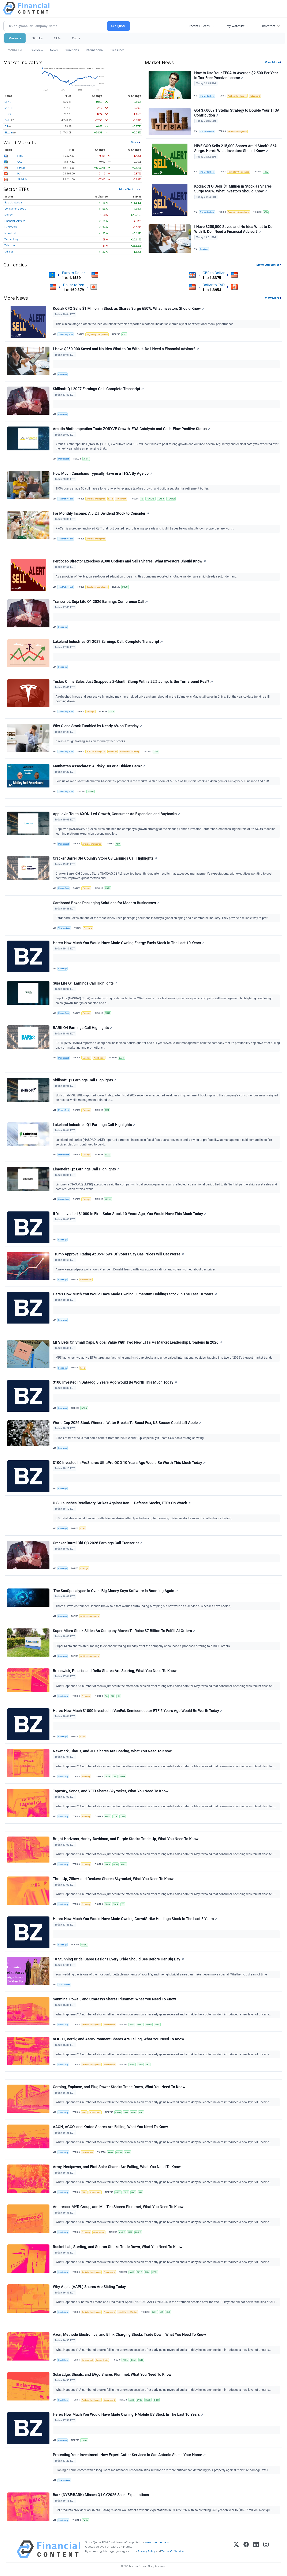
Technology (11, 239)
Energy (8, 215)
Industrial (10, 233)
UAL (141, 2112)
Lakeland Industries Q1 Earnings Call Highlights (94, 1125)
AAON (110, 2152)
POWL (140, 2024)
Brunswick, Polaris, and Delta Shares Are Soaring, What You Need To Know (115, 1671)
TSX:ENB (150, 499)
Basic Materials (13, 202)
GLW (126, 2112)
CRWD (84, 1945)
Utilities (8, 251)
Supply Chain (102, 2360)
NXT (133, 2192)
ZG (123, 1904)
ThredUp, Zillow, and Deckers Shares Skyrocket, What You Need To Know (113, 1879)
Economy (112, 751)
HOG (115, 1864)
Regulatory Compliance (238, 172)
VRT (148, 2064)
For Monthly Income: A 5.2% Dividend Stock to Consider (101, 513)
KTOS (127, 2152)
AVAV (132, 2064)
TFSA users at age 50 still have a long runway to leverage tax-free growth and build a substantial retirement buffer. (132, 488)
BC (106, 1696)
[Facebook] (246, 2549)
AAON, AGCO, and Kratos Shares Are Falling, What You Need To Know (110, 2127)
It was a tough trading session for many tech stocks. (91, 741)
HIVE (266, 172)
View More (272, 62)
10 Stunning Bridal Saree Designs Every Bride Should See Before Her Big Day (118, 1959)
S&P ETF (9, 108)
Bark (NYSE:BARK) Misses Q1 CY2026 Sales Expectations (101, 2495)
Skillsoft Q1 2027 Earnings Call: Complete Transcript (98, 389)
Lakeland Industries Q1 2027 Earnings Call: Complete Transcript (108, 641)
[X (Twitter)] (236, 2549)
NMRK (122, 1776)
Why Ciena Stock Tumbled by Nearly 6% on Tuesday (97, 726)
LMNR (108, 1199)
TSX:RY (161, 499)
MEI (141, 2360)
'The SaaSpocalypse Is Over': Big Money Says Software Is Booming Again (115, 1591)
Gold (7, 120)
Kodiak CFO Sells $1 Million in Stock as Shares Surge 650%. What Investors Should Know (233, 188)
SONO (108, 1816)
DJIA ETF (9, 102)
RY (142, 499)
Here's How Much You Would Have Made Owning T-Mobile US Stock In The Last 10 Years (128, 2414)
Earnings (90, 711)
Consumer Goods (15, 208)
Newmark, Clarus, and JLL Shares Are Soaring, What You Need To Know (112, 1751)
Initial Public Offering (129, 751)
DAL (113, 1696)
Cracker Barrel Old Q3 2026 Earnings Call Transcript (97, 1543)
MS (161, 2312)
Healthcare (11, 227)
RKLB (139, 2272)
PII (119, 1696)
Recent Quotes (199, 26)
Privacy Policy (146, 2551)
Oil (6, 126)
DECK (107, 1904)
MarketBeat (63, 459)
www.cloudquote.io (157, 2542)
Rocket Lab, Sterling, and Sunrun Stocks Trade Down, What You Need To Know (117, 2247)
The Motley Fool (207, 96)
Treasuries (117, 50)
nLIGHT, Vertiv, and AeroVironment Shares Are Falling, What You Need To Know (118, 2039)
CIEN (156, 751)
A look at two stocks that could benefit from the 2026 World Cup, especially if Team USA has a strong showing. (130, 1438)
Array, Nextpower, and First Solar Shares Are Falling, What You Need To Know (117, 2167)
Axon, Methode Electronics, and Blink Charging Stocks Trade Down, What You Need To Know (129, 2334)
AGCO (119, 2152)
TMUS (84, 2440)
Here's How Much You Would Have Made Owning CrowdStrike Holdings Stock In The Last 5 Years (135, 1919)
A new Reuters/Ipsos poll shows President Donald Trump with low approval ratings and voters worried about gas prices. (136, 1269)
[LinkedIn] (256, 2549)
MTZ (130, 2232)
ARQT (86, 459)
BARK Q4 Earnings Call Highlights (82, 1028)
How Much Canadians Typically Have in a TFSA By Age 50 (102, 473)
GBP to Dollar (213, 272)
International (94, 50)
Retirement (255, 96)
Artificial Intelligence (237, 96)
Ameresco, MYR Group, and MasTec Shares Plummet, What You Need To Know (118, 2207)
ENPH (118, 2112)
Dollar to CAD (213, 284)
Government (86, 1279)
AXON (125, 2360)
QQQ (7, 114)
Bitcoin (8, 132)
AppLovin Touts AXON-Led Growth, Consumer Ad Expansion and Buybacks (116, 814)
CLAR (107, 1776)
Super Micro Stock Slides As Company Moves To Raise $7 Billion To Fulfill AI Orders (124, 1631)
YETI (122, 1816)
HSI (19, 173)
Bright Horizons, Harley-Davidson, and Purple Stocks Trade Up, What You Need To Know (125, 1839)
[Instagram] (266, 2549)
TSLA (111, 711)
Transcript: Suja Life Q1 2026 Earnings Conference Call (100, 601)
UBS (168, 2312)
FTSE (20, 156)
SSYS (157, 2024)
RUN (147, 2272)
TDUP (115, 1904)
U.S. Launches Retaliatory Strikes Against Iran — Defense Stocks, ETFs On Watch (122, 1503)
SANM (149, 2024)
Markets (14, 38)
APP (118, 844)
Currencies (71, 50)
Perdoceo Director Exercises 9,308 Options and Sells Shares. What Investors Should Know (129, 561)
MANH (90, 791)
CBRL (107, 888)
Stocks (37, 38)
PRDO (125, 587)
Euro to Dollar (73, 272)
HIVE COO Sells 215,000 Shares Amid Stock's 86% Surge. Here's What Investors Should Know (235, 148)
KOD (266, 212)
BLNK (133, 2360)
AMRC (122, 2232)
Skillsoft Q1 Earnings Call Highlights (84, 1080)
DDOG (84, 1408)
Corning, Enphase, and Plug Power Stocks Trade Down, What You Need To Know (119, 2087)
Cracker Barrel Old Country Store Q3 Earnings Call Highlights (105, 858)
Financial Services (14, 221)
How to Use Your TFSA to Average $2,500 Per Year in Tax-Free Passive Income (236, 75)
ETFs (57, 38)
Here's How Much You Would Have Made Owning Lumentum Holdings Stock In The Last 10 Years (135, 1294)
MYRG (138, 2232)
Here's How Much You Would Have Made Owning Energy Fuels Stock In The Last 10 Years (129, 943)
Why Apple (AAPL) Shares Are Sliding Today (89, 2287)
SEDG (147, 2400)
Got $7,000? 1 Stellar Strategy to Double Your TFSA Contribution (236, 112)
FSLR (126, 2192)
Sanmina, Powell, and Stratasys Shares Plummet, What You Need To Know (114, 1999)
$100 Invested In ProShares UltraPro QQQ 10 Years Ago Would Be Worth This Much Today (129, 1463)
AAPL (154, 2312)
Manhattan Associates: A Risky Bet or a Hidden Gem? (99, 766)
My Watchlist (236, 26)
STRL (154, 2272)
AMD (132, 2024)
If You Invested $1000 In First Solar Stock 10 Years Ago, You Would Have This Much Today (129, 1214)
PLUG (133, 2112)
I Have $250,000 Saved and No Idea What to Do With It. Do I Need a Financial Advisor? (233, 229)
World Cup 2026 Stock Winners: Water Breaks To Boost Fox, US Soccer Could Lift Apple (127, 1423)
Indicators (268, 26)
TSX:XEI (171, 499)
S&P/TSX (22, 179)
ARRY (117, 2192)
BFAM (107, 1864)
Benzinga (204, 249)
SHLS (156, 2400)
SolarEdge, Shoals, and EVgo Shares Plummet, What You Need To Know (112, 2374)
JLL (114, 1776)
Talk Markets (64, 928)
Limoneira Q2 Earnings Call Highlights (86, 1169)
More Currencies (268, 264)
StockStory (63, 1696)
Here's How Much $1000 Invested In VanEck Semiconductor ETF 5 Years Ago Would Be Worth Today (138, 1711)
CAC (19, 161)
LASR (140, 2064)
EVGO (139, 2400)
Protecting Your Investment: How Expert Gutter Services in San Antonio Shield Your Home (129, 2455)
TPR (115, 1816)
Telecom (9, 245)
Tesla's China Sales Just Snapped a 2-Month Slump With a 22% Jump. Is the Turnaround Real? (133, 681)
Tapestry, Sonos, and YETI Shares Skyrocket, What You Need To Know (110, 1791)
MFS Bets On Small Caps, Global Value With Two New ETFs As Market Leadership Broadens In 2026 (137, 1342)
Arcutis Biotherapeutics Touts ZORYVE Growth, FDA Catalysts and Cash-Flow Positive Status (131, 429)
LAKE (107, 1155)
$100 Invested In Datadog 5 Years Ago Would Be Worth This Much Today (115, 1382)
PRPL (123, 1864)
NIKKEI (21, 167)
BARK (121, 1058)
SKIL (107, 1110)
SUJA (107, 1013)
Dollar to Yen (73, 284)
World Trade (98, 1058)
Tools (76, 38)
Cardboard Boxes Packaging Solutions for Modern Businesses (106, 903)
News (54, 50)
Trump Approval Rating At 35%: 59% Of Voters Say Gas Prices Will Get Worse (118, 1254)
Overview (36, 50)
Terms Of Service (172, 2551)
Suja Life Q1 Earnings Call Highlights (85, 983)
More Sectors (128, 189)
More (134, 142)
